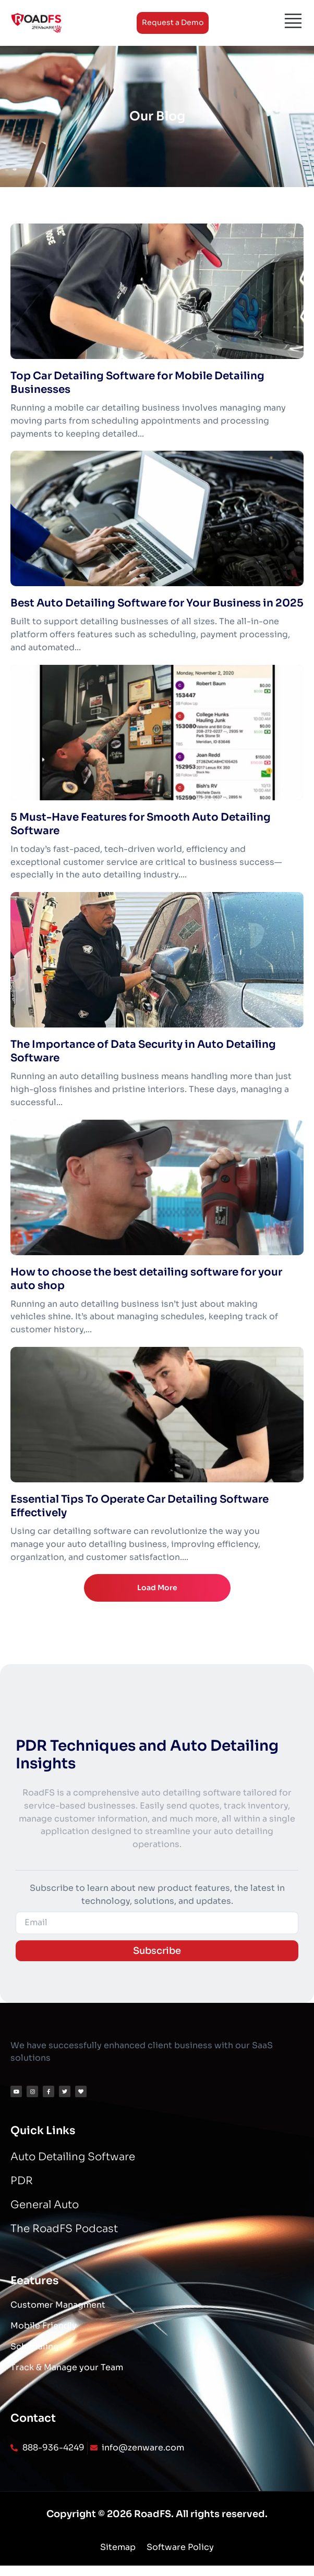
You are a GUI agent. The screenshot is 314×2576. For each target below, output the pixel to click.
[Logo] (36, 22)
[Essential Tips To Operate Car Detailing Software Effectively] (157, 1414)
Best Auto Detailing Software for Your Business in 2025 (157, 603)
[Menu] (293, 20)
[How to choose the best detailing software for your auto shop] (157, 1187)
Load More (157, 1587)
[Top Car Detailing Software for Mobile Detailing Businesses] (157, 291)
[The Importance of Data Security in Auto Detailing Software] (157, 959)
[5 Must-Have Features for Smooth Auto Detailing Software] (157, 732)
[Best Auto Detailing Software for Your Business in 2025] (157, 518)
